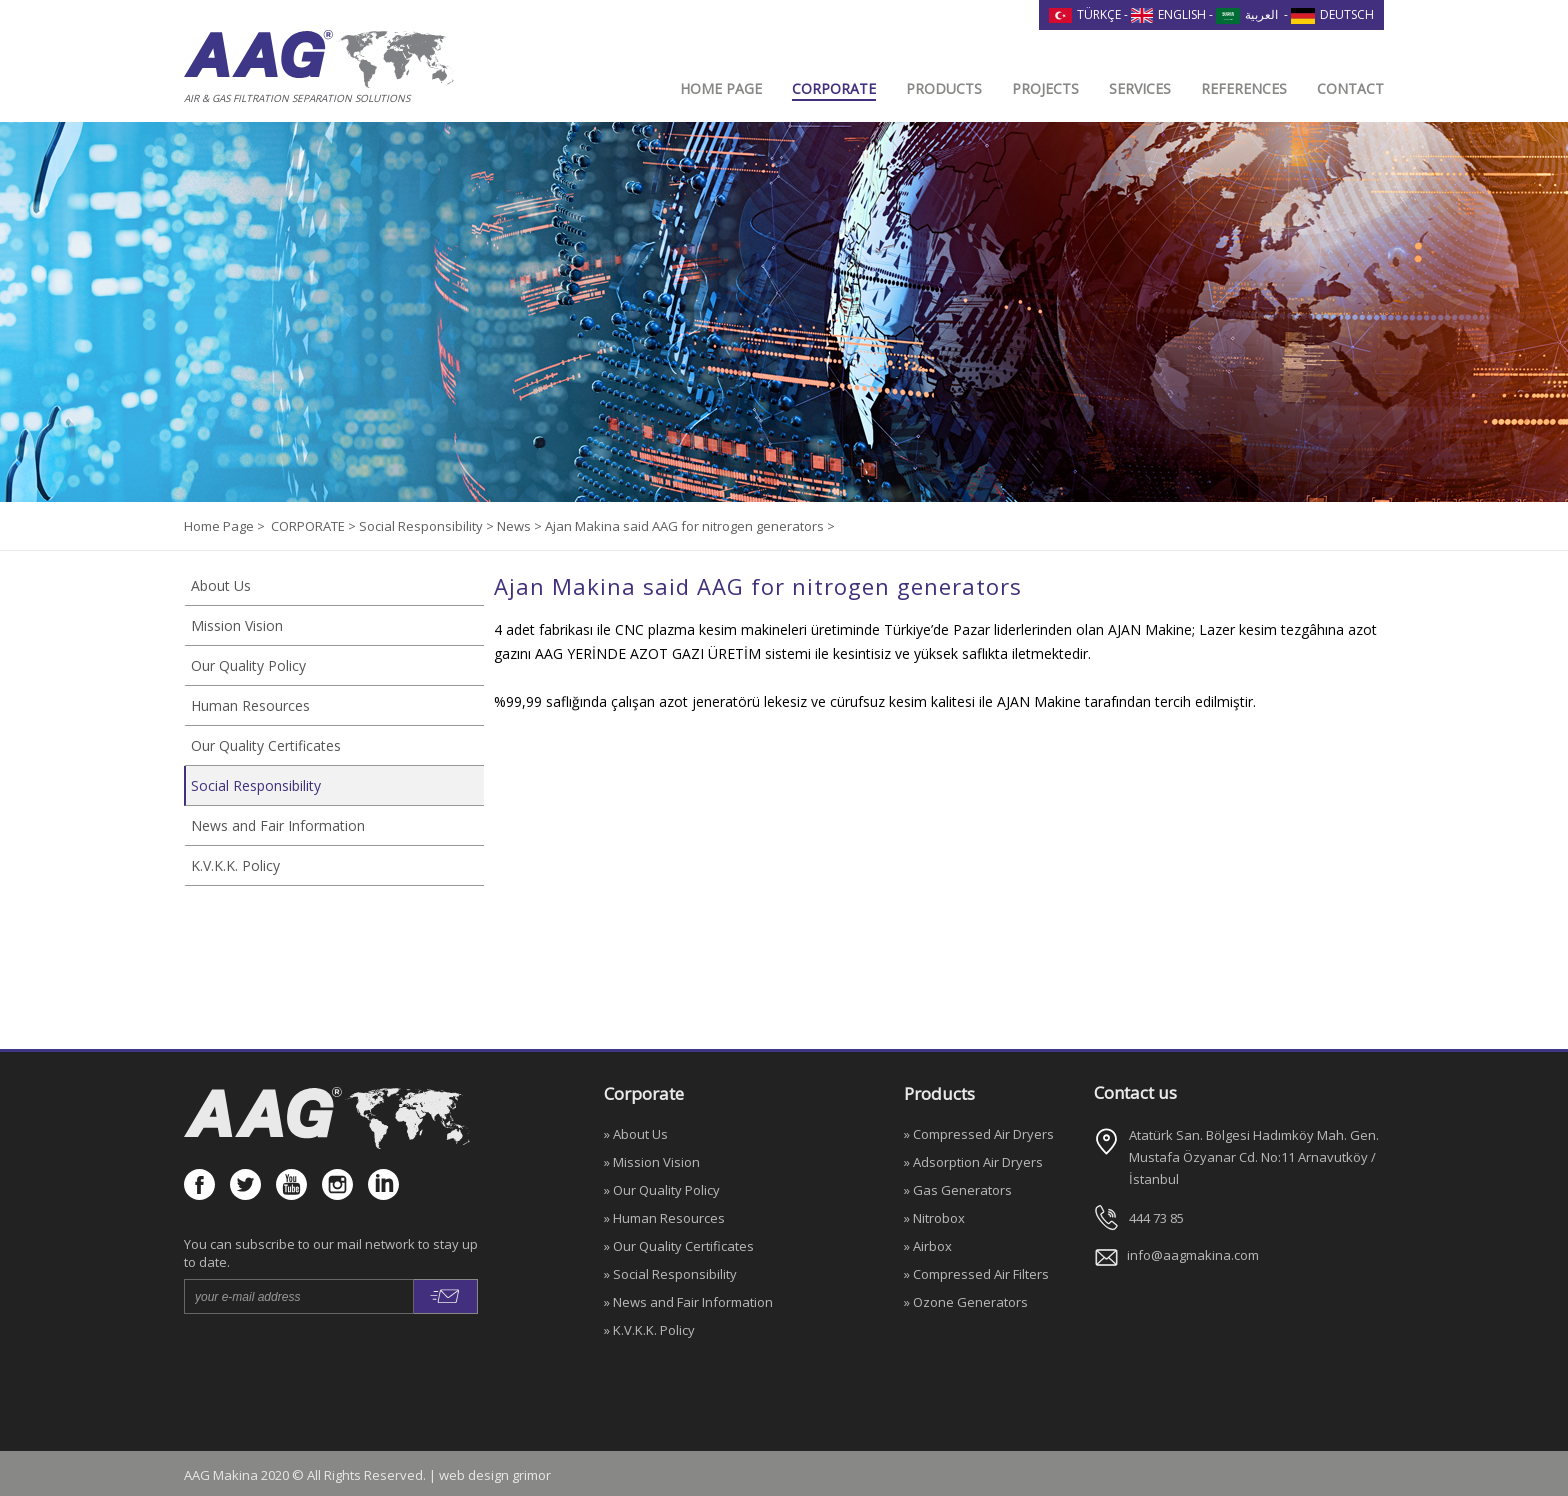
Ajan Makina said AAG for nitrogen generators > (690, 526)
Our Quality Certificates (266, 745)
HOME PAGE (721, 88)
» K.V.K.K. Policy (649, 1330)
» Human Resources (664, 1218)
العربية (1247, 14)
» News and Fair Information (688, 1302)
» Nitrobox (934, 1218)
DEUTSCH (1332, 14)
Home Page (220, 526)
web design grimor (495, 1475)
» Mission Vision (652, 1162)
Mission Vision (237, 625)
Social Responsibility (256, 785)
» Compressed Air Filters (976, 1274)
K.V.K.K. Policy (235, 865)
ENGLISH (1169, 14)
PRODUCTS (944, 88)
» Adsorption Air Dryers (973, 1162)
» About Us (636, 1134)
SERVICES (1140, 88)
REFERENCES (1244, 88)
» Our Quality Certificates (679, 1246)
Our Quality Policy (248, 665)
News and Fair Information (278, 825)
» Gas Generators (958, 1190)
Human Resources (250, 705)
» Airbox (928, 1246)
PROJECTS (1045, 88)
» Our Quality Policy (662, 1190)
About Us (221, 585)
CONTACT (1350, 88)
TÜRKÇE (1085, 14)
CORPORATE (834, 88)
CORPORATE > (315, 526)
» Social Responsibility (670, 1274)
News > (521, 526)
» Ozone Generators (966, 1302)
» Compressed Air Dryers (979, 1134)
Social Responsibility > (428, 526)
